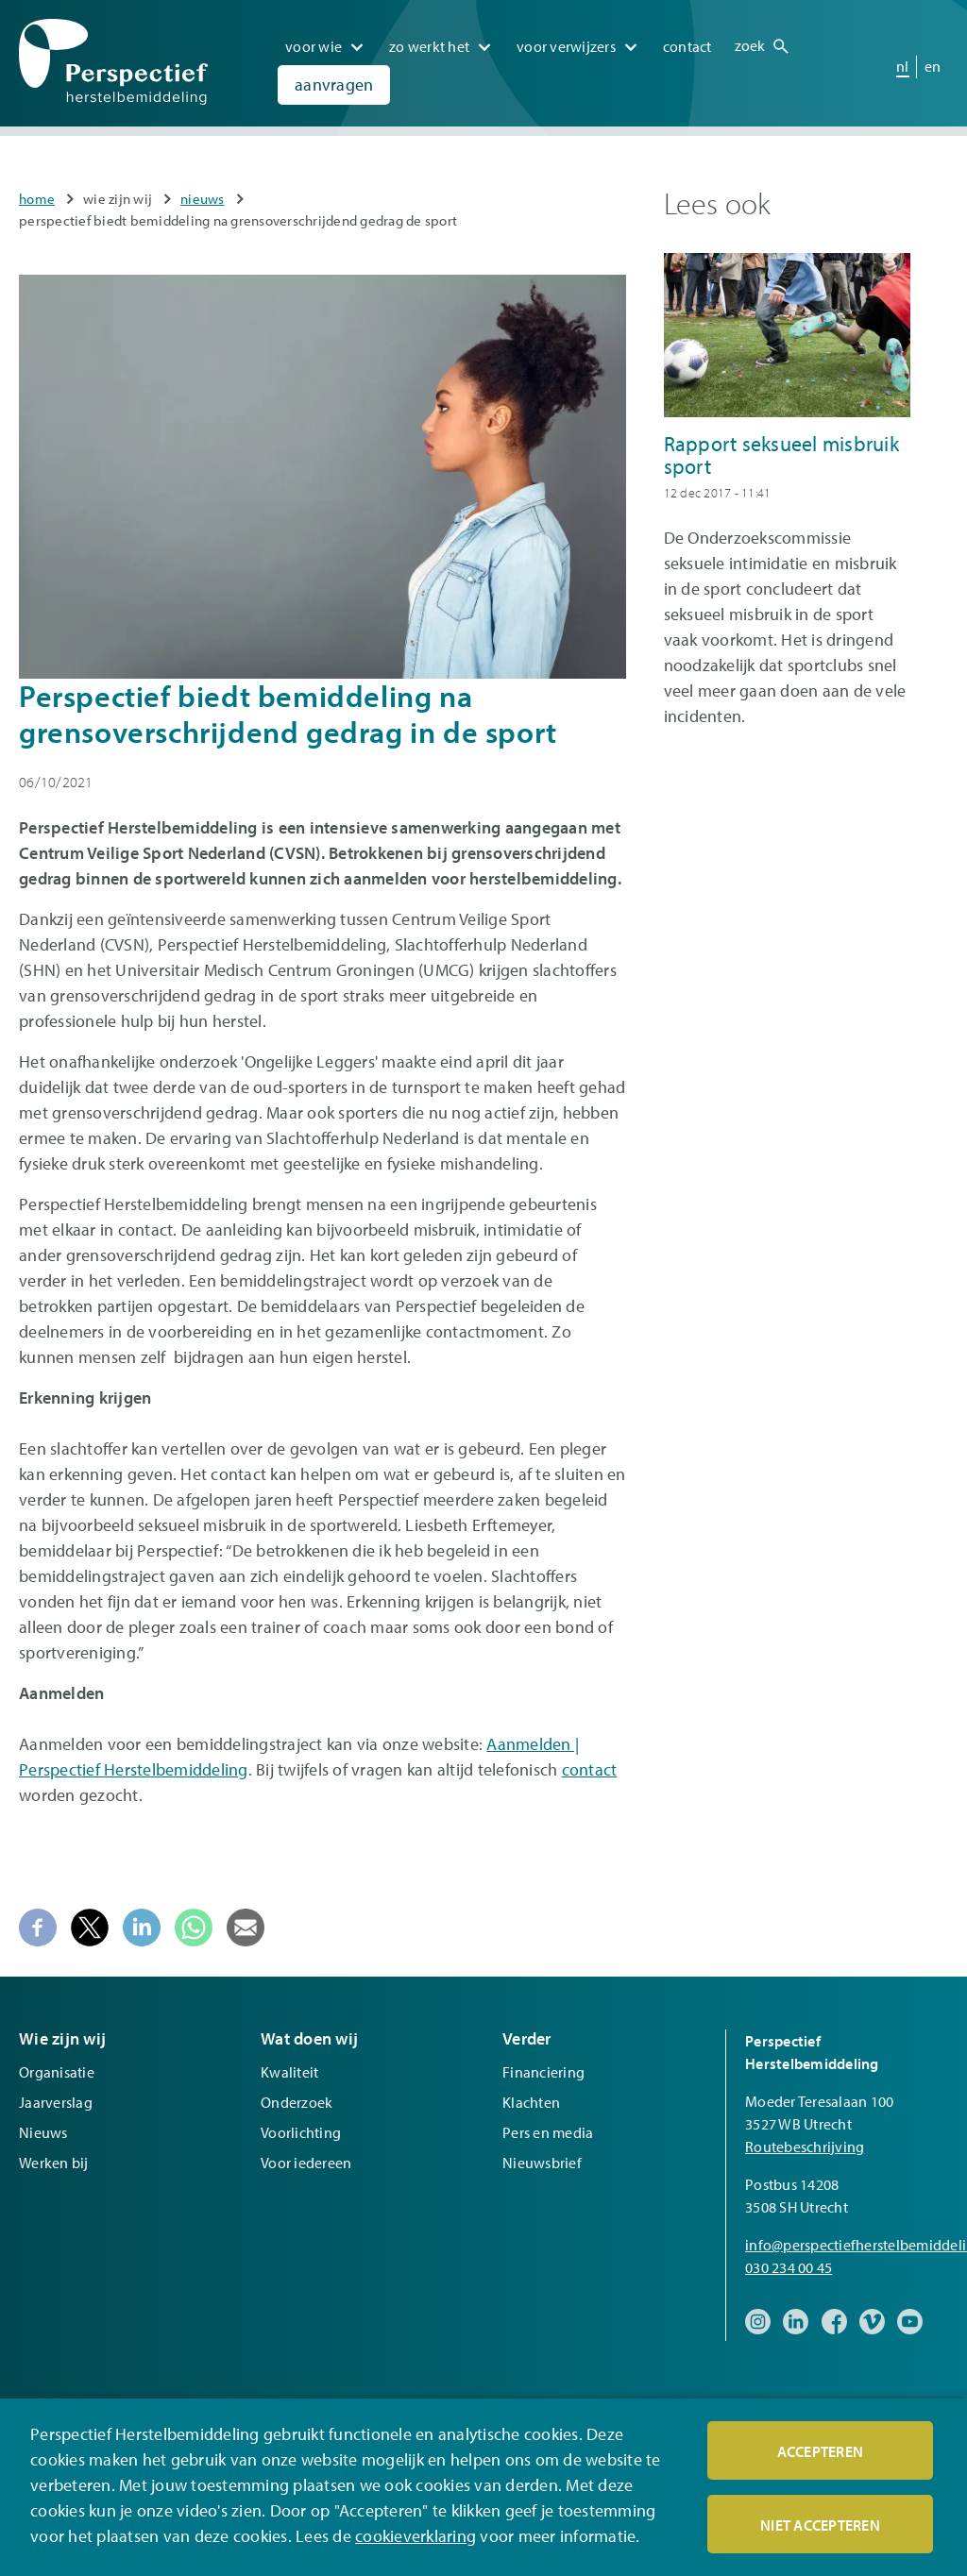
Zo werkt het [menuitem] (429, 46)
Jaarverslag (56, 2102)
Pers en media (547, 2132)
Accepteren (820, 2452)
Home (37, 199)
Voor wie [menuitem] (313, 46)
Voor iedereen (306, 2162)
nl (902, 66)
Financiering (543, 2071)
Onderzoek (296, 2102)
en (933, 66)
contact (590, 1769)
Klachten (531, 2102)
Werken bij (54, 2162)
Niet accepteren (820, 2526)
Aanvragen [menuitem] (334, 84)
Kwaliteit (289, 2071)
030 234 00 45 (788, 2267)
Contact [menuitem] (687, 46)
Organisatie (56, 2071)
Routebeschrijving (804, 2146)
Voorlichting (301, 2132)
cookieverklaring (415, 2537)
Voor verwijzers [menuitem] (566, 46)
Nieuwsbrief (542, 2162)
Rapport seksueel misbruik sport (781, 455)
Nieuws (202, 199)
